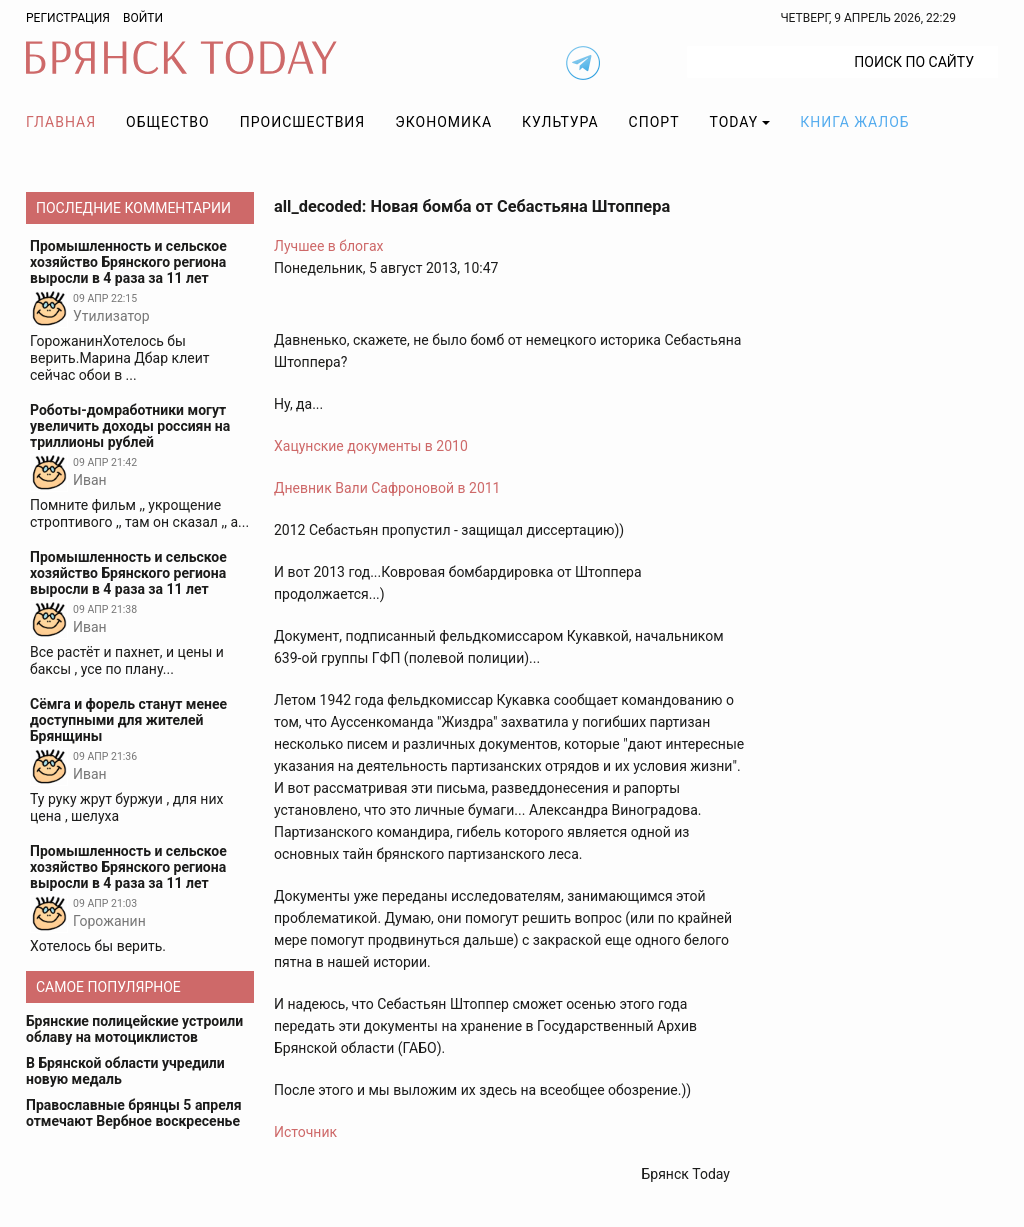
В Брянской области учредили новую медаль (125, 1071)
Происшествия (303, 122)
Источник (305, 1132)
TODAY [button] (734, 122)
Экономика (443, 122)
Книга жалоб (854, 122)
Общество (168, 122)
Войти (143, 18)
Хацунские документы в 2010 (371, 446)
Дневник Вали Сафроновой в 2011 (387, 488)
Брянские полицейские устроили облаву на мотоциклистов (134, 1029)
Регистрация (68, 18)
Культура (560, 122)
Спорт (654, 122)
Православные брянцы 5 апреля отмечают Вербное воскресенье (134, 1113)
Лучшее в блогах (329, 246)
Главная (61, 122)
